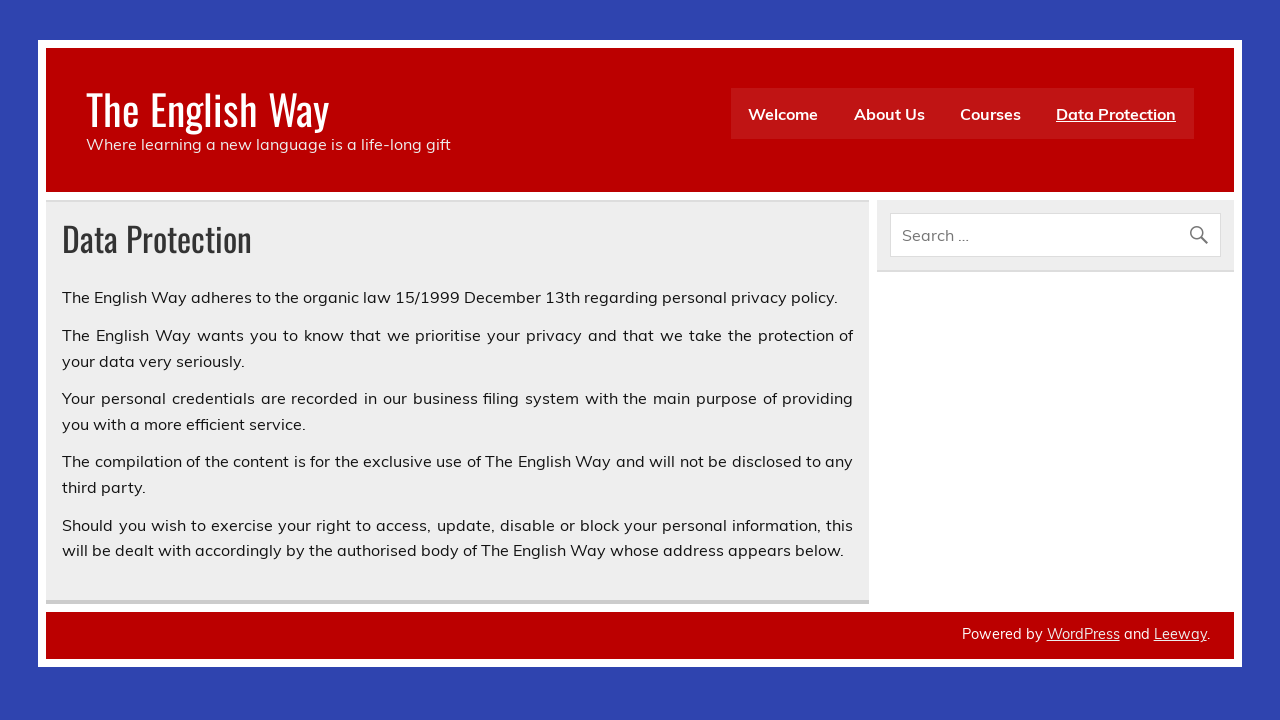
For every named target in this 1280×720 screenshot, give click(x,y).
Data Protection (1116, 114)
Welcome (783, 114)
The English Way (207, 108)
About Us (889, 114)
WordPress (1083, 634)
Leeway (1180, 634)
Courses (990, 114)
